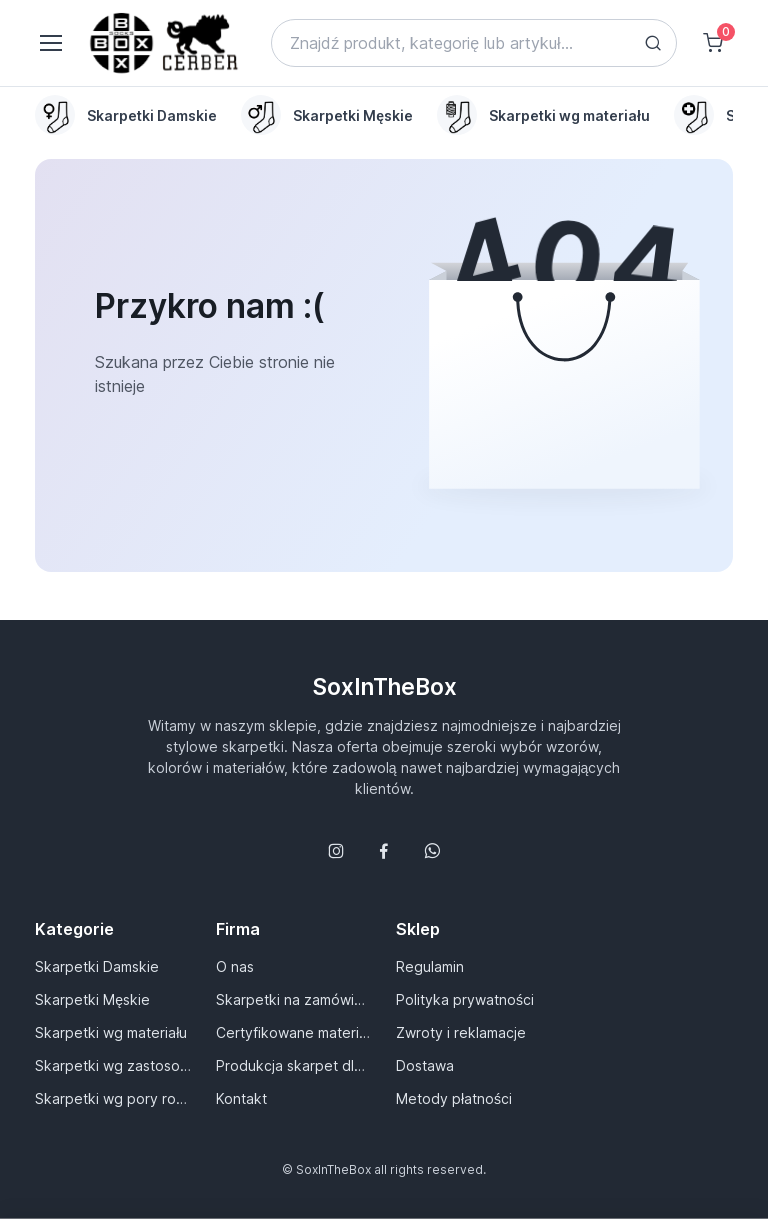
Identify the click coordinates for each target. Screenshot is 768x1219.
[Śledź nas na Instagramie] (336, 851)
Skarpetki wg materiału (111, 1032)
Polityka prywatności (465, 999)
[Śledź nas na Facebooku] (384, 851)
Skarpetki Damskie (97, 966)
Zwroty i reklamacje (461, 1032)
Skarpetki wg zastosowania (113, 1065)
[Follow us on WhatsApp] (432, 851)
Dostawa (425, 1065)
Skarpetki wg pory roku (113, 1098)
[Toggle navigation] (50, 43)
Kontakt (241, 1098)
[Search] (474, 43)
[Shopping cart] (713, 43)
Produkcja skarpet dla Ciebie (294, 1065)
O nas (235, 966)
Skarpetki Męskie (92, 999)
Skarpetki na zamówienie (294, 999)
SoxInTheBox (384, 686)
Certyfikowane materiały (294, 1032)
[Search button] (653, 43)
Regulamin (430, 966)
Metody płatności (454, 1098)
